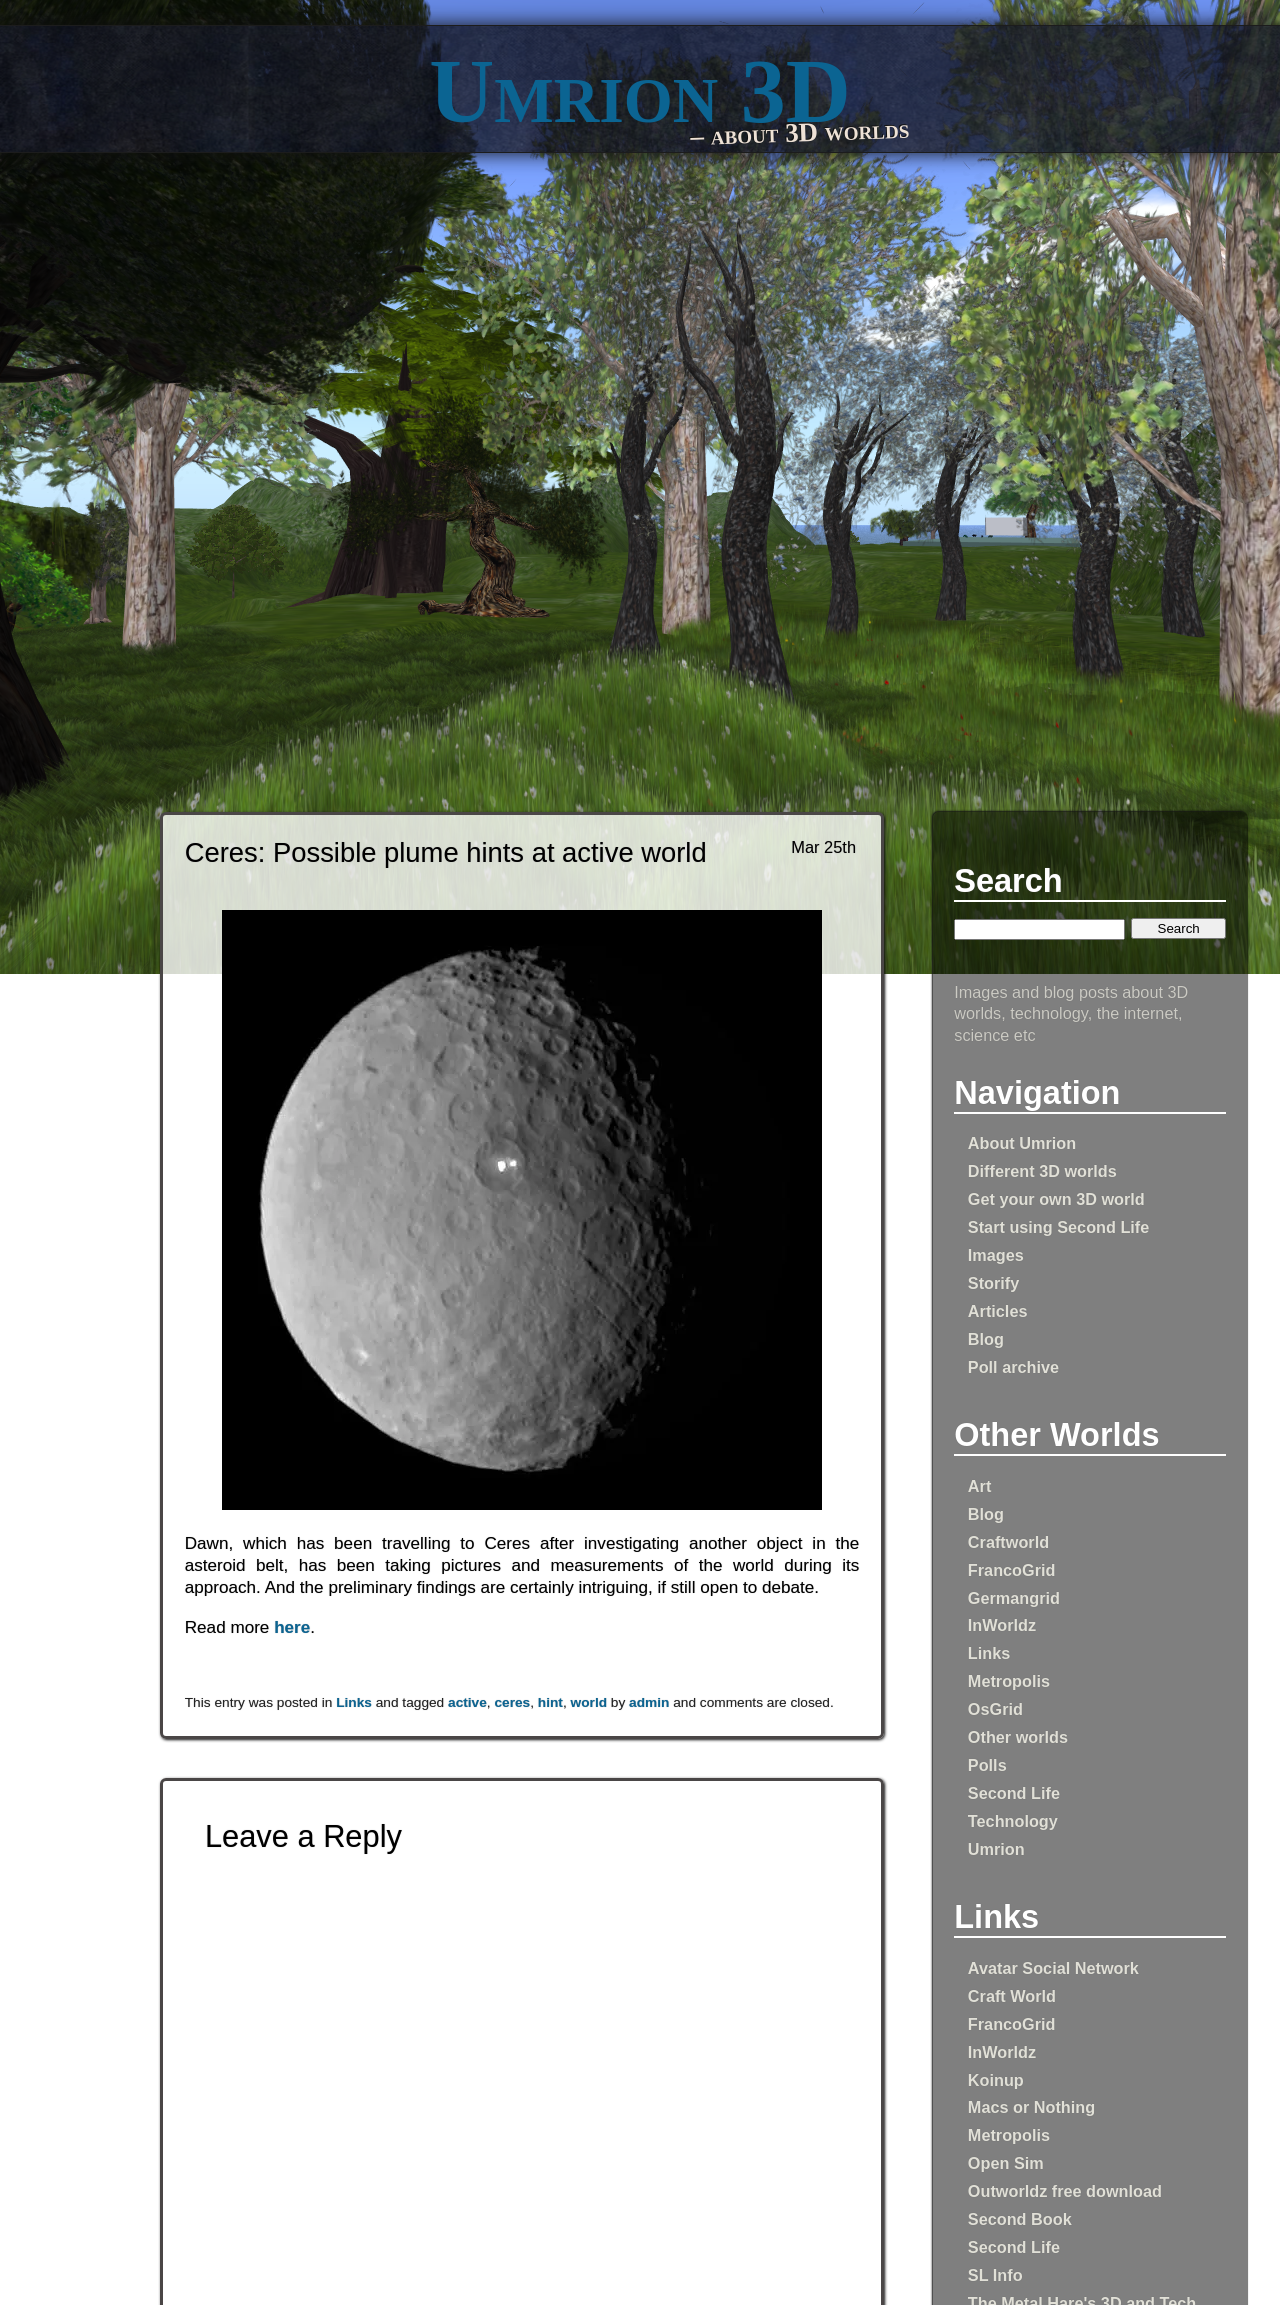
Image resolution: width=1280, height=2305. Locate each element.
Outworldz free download (1065, 2191)
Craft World (1012, 1996)
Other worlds (1018, 1737)
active (467, 1702)
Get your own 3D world (1056, 1199)
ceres (512, 1702)
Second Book (1020, 2219)
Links (989, 1653)
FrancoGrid (1012, 1570)
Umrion (996, 1849)
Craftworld (1008, 1542)
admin (649, 1702)
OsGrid (995, 1709)
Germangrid (1014, 1598)
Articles (998, 1311)
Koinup (996, 2080)
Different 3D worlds (1042, 1171)
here (292, 1627)
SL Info (995, 2275)
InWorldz (1002, 1625)
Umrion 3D (639, 91)
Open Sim (1006, 2163)
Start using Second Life (1058, 1227)
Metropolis (1009, 1681)
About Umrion (1022, 1143)
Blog (986, 1339)
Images (996, 1255)
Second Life (1014, 1793)
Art (979, 1486)
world (589, 1702)
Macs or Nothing (1031, 2107)
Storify (993, 1283)
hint (550, 1702)
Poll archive (1013, 1367)
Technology (1013, 1821)
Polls (987, 1765)
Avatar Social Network (1053, 1968)
